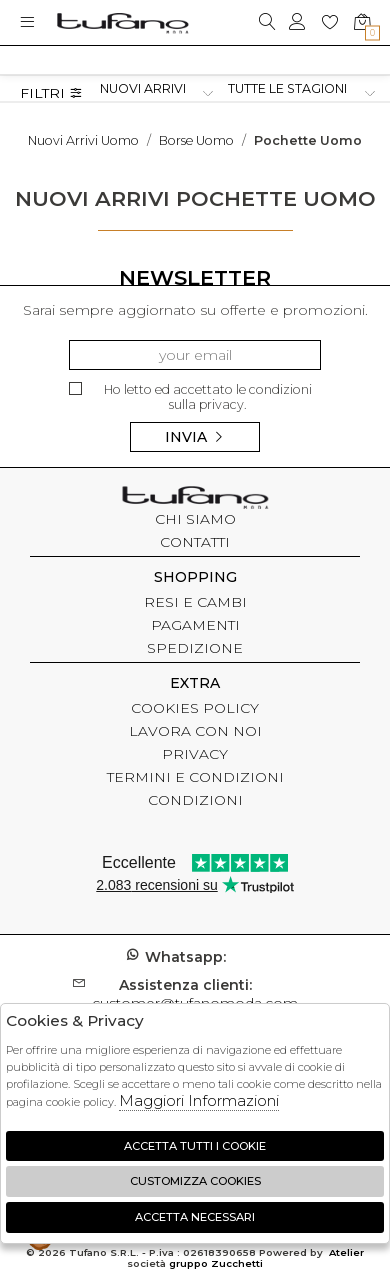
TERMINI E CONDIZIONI (195, 777)
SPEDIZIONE (195, 648)
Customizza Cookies (195, 1181)
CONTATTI (195, 542)
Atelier (346, 1252)
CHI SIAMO (195, 519)
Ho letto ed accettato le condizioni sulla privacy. (190, 397)
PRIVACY (195, 754)
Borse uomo (196, 140)
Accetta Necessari (195, 1217)
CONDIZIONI (195, 800)
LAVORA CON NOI (195, 731)
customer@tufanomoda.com (195, 994)
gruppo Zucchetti (216, 1263)
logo (122, 22)
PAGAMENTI (195, 625)
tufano (195, 500)
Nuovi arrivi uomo (83, 140)
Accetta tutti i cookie (195, 1146)
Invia (195, 437)
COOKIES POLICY (195, 708)
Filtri (51, 93)
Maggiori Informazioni (199, 1100)
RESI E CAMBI (195, 602)
